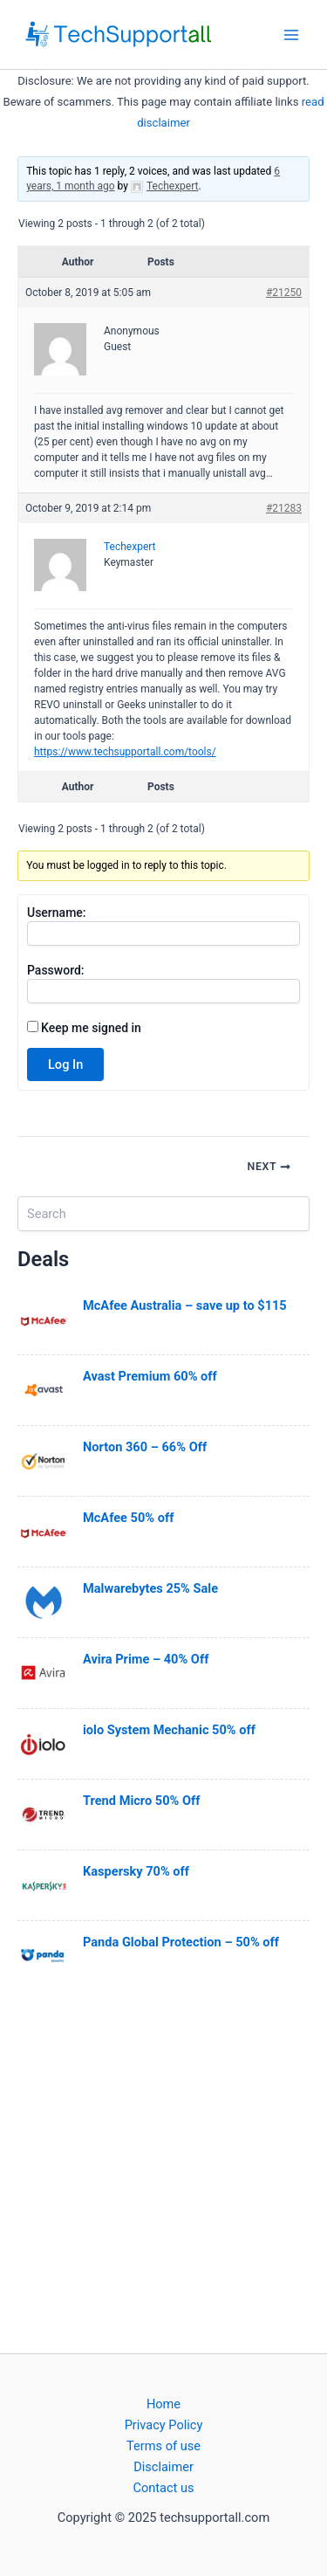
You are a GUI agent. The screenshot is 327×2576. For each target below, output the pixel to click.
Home (163, 2404)
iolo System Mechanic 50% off (169, 1730)
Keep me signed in (91, 1028)
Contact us (163, 2488)
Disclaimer (163, 2467)
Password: (56, 970)
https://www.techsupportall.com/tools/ (125, 752)
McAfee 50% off (128, 1518)
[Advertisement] (163, 2170)
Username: (56, 913)
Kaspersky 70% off (136, 1871)
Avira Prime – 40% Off (145, 1659)
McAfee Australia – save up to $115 (185, 1305)
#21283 (284, 508)
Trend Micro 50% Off (141, 1800)
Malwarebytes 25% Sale (150, 1588)
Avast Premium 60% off (150, 1376)
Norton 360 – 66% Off (145, 1447)
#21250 (284, 292)
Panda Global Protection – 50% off (181, 1942)
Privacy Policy (164, 2425)
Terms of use (163, 2446)
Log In (65, 1064)
